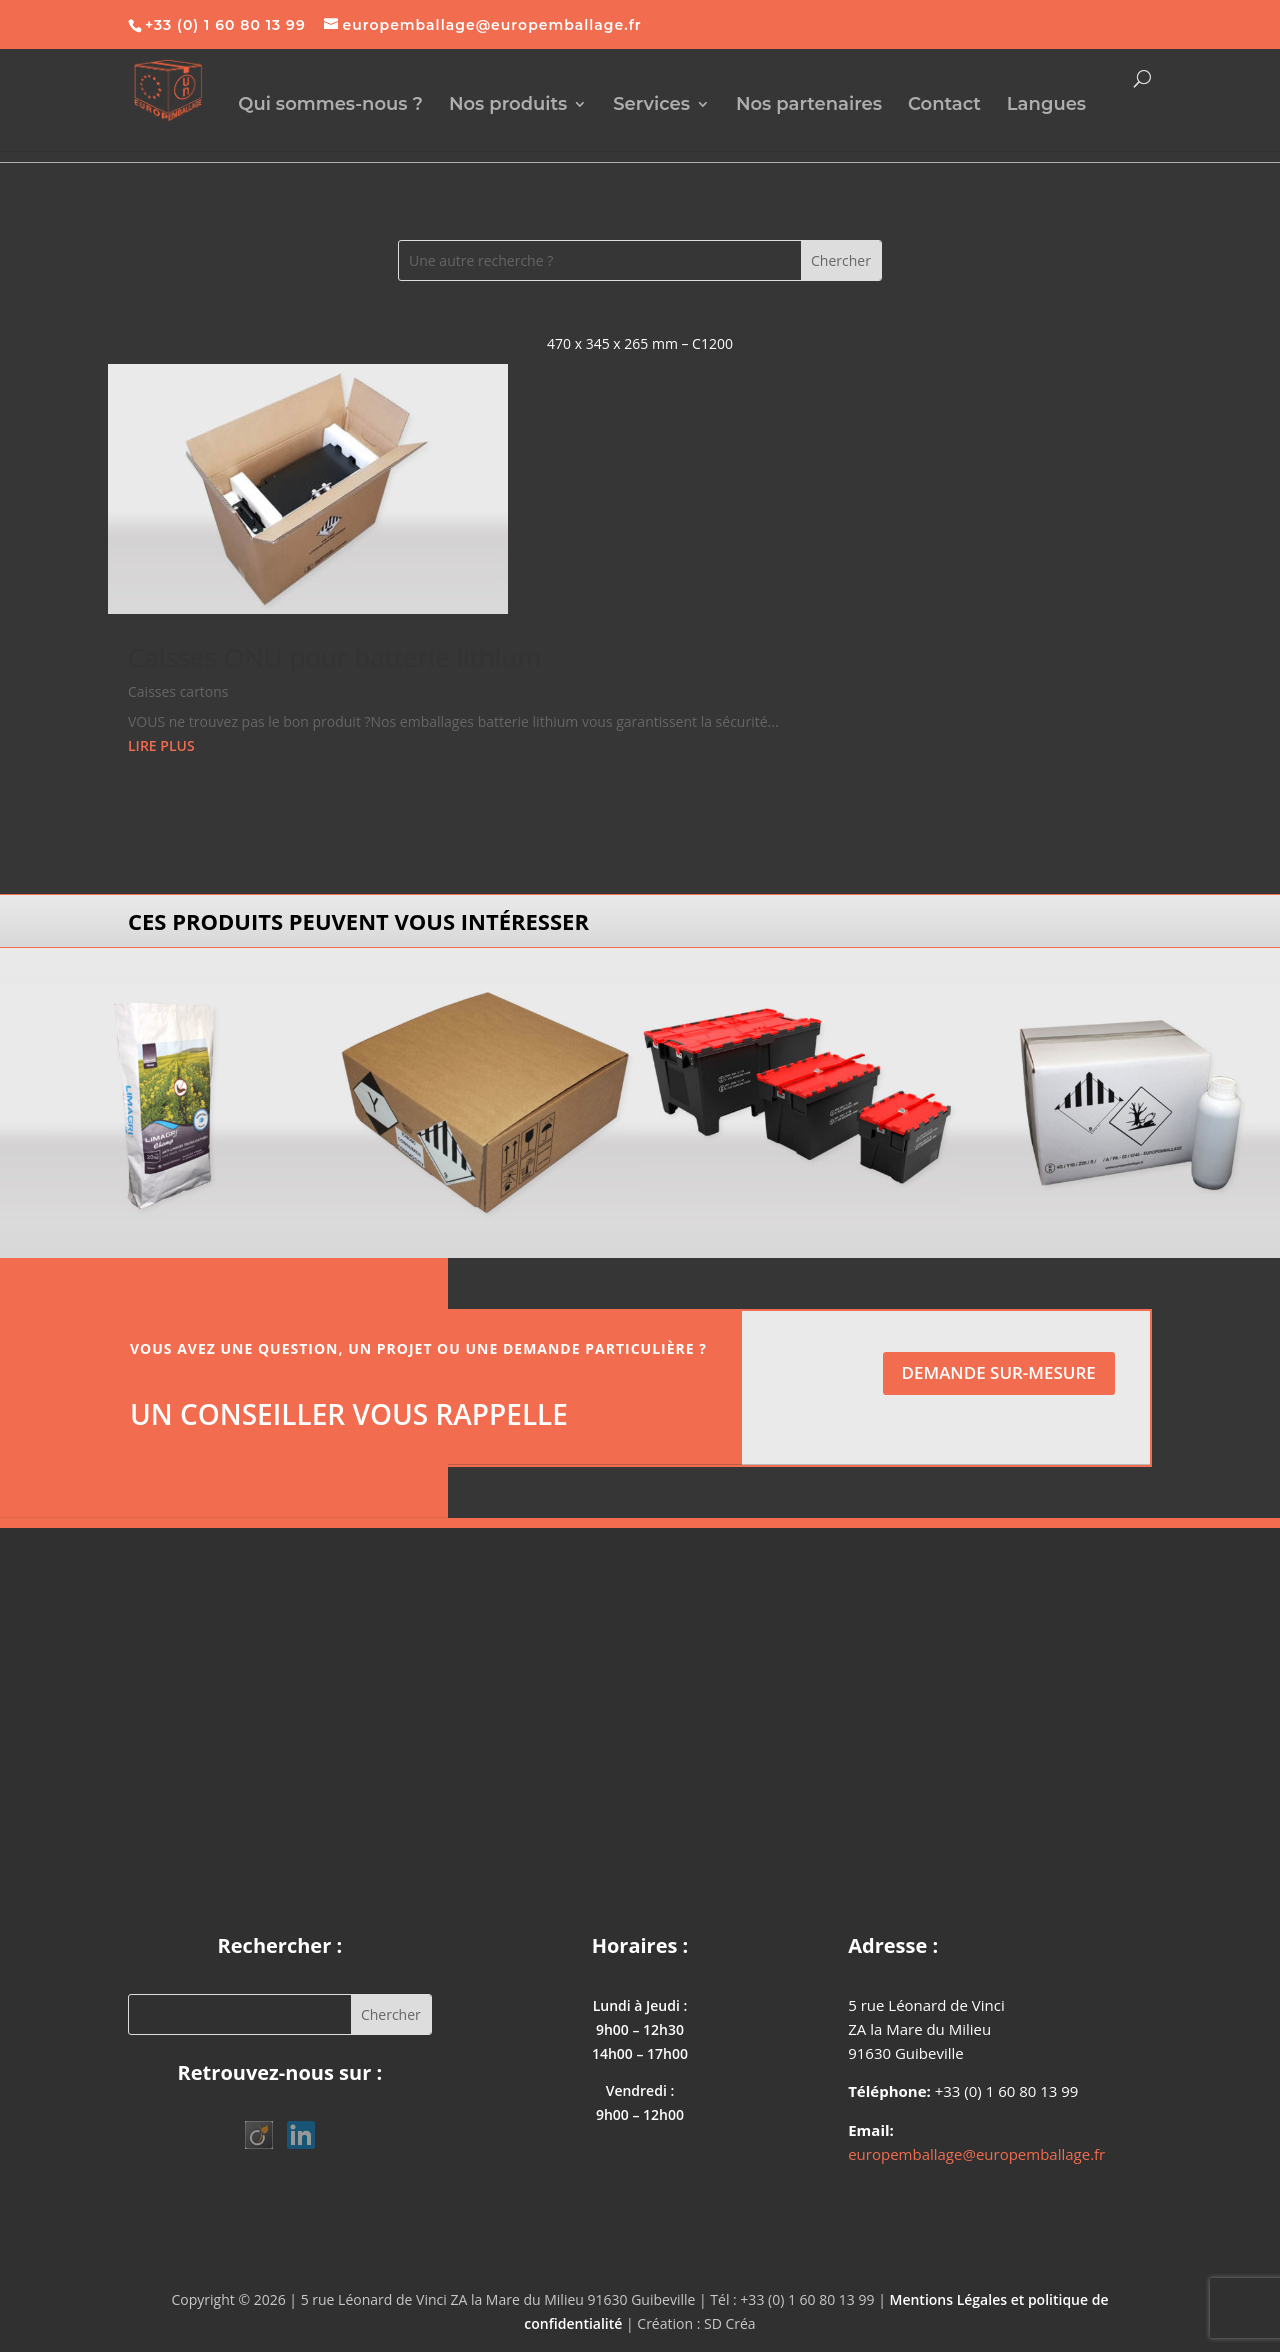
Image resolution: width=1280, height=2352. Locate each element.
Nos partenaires (809, 106)
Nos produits (508, 106)
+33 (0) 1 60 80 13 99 (225, 25)
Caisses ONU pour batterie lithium (334, 657)
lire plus (161, 745)
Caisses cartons (178, 691)
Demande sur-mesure (999, 1372)
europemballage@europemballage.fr (976, 2154)
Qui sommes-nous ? (330, 106)
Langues (1046, 106)
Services (651, 106)
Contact (944, 106)
